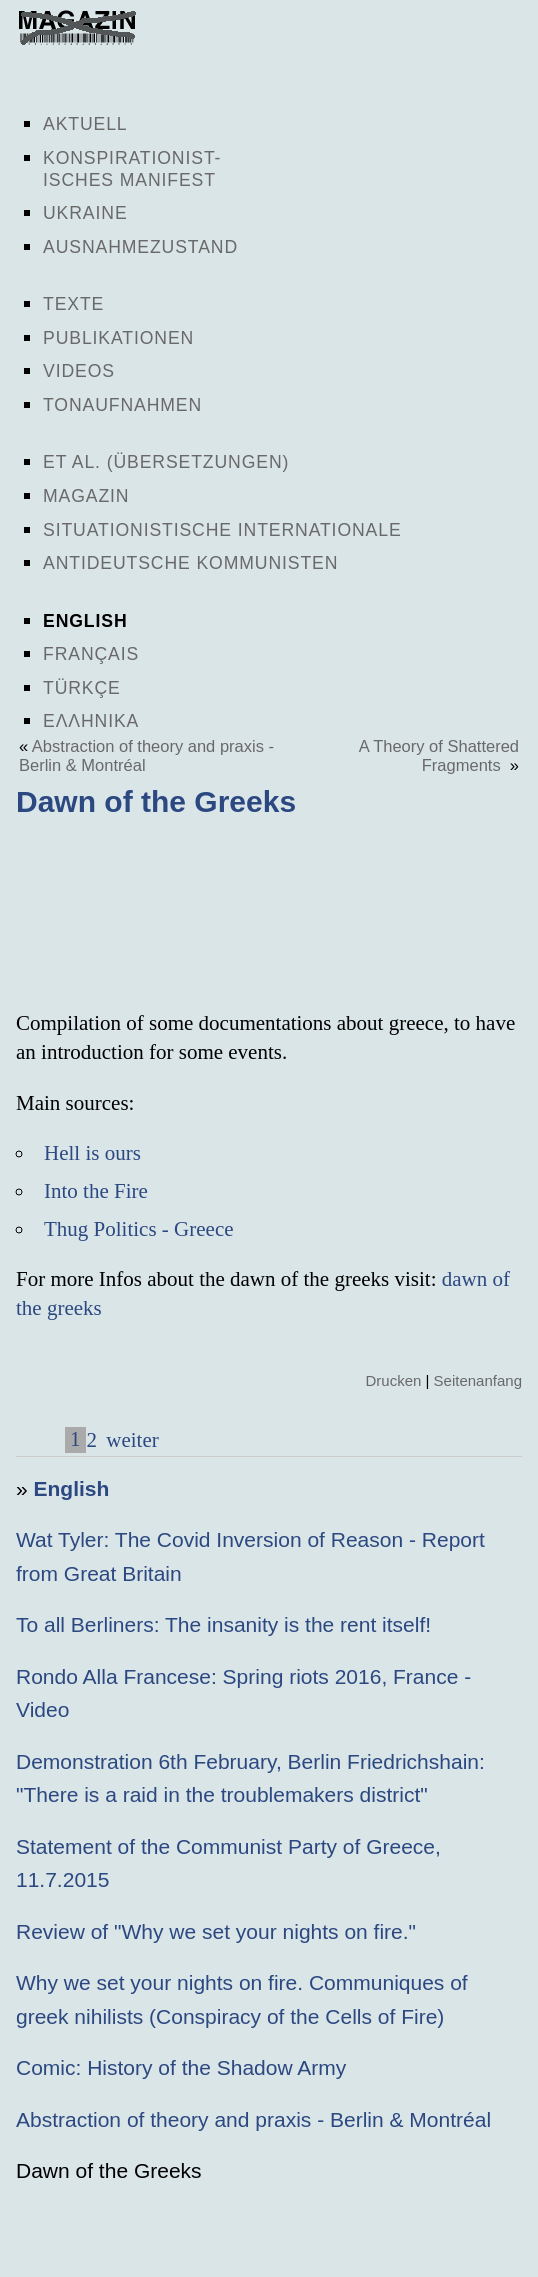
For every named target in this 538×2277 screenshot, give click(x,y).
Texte (73, 304)
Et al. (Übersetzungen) (166, 462)
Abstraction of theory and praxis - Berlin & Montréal (253, 2119)
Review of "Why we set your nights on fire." (216, 1931)
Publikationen (118, 338)
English (85, 621)
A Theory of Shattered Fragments (439, 755)
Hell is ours (92, 1153)
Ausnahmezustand (140, 247)
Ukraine (85, 213)
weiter (130, 1440)
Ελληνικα (91, 721)
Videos (79, 371)
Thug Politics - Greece (139, 1229)
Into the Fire (96, 1191)
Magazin (86, 496)
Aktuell (85, 124)
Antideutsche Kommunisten (190, 563)
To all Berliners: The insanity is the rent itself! (223, 1624)
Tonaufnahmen (122, 405)
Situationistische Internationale (222, 530)
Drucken (393, 1380)
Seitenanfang (478, 1380)
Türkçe (82, 688)
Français (91, 654)
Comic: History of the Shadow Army (181, 2067)
